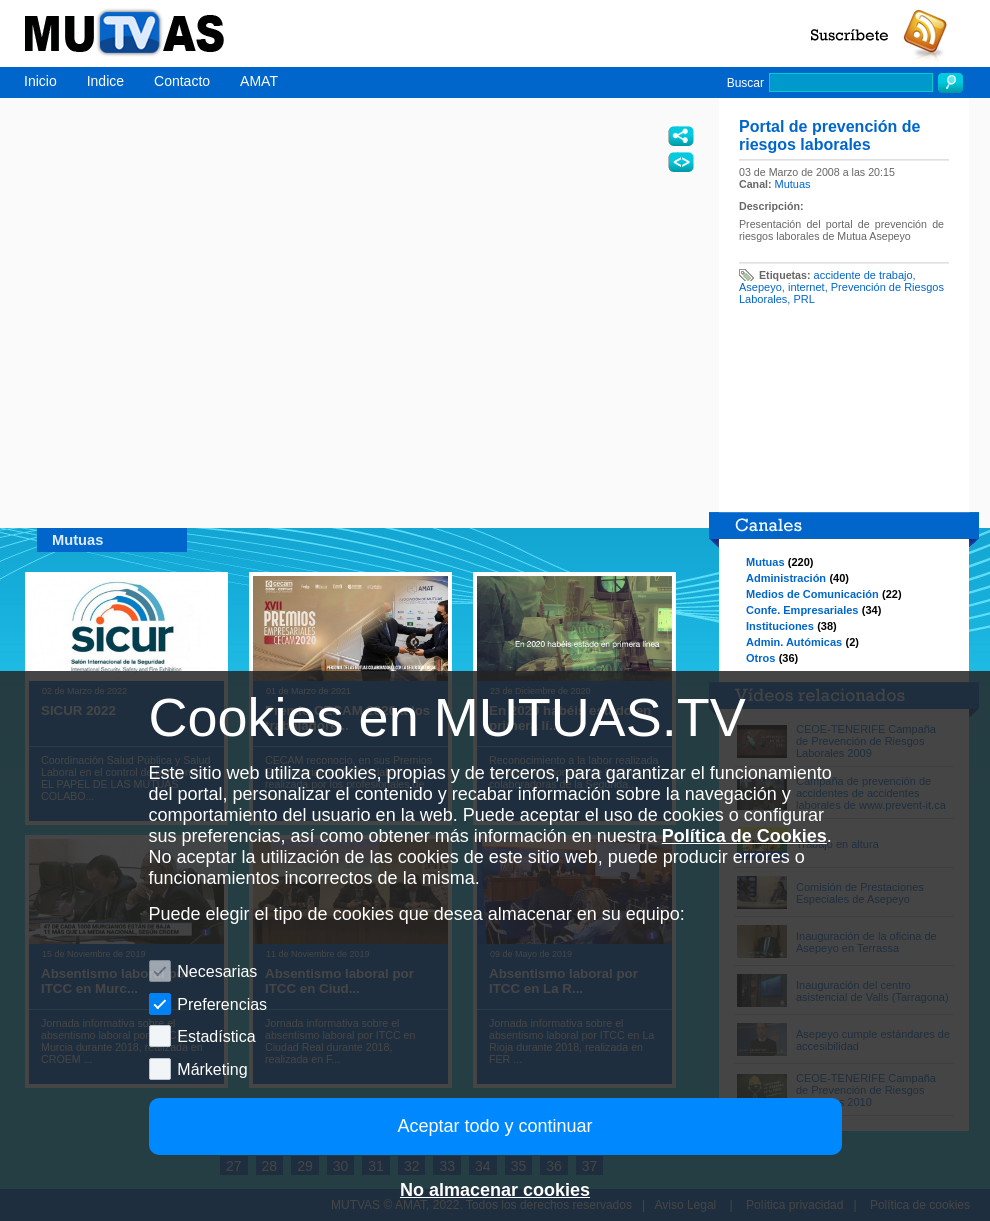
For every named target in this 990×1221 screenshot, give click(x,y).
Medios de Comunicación (812, 594)
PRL (803, 299)
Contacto (182, 81)
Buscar (745, 83)
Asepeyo (760, 287)
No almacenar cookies (495, 1190)
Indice (105, 81)
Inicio (40, 81)
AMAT (259, 81)
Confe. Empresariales (802, 610)
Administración (786, 578)
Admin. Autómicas (794, 642)
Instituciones (780, 626)
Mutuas (793, 184)
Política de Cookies (744, 836)
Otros (760, 658)
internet (806, 287)
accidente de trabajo (863, 275)
